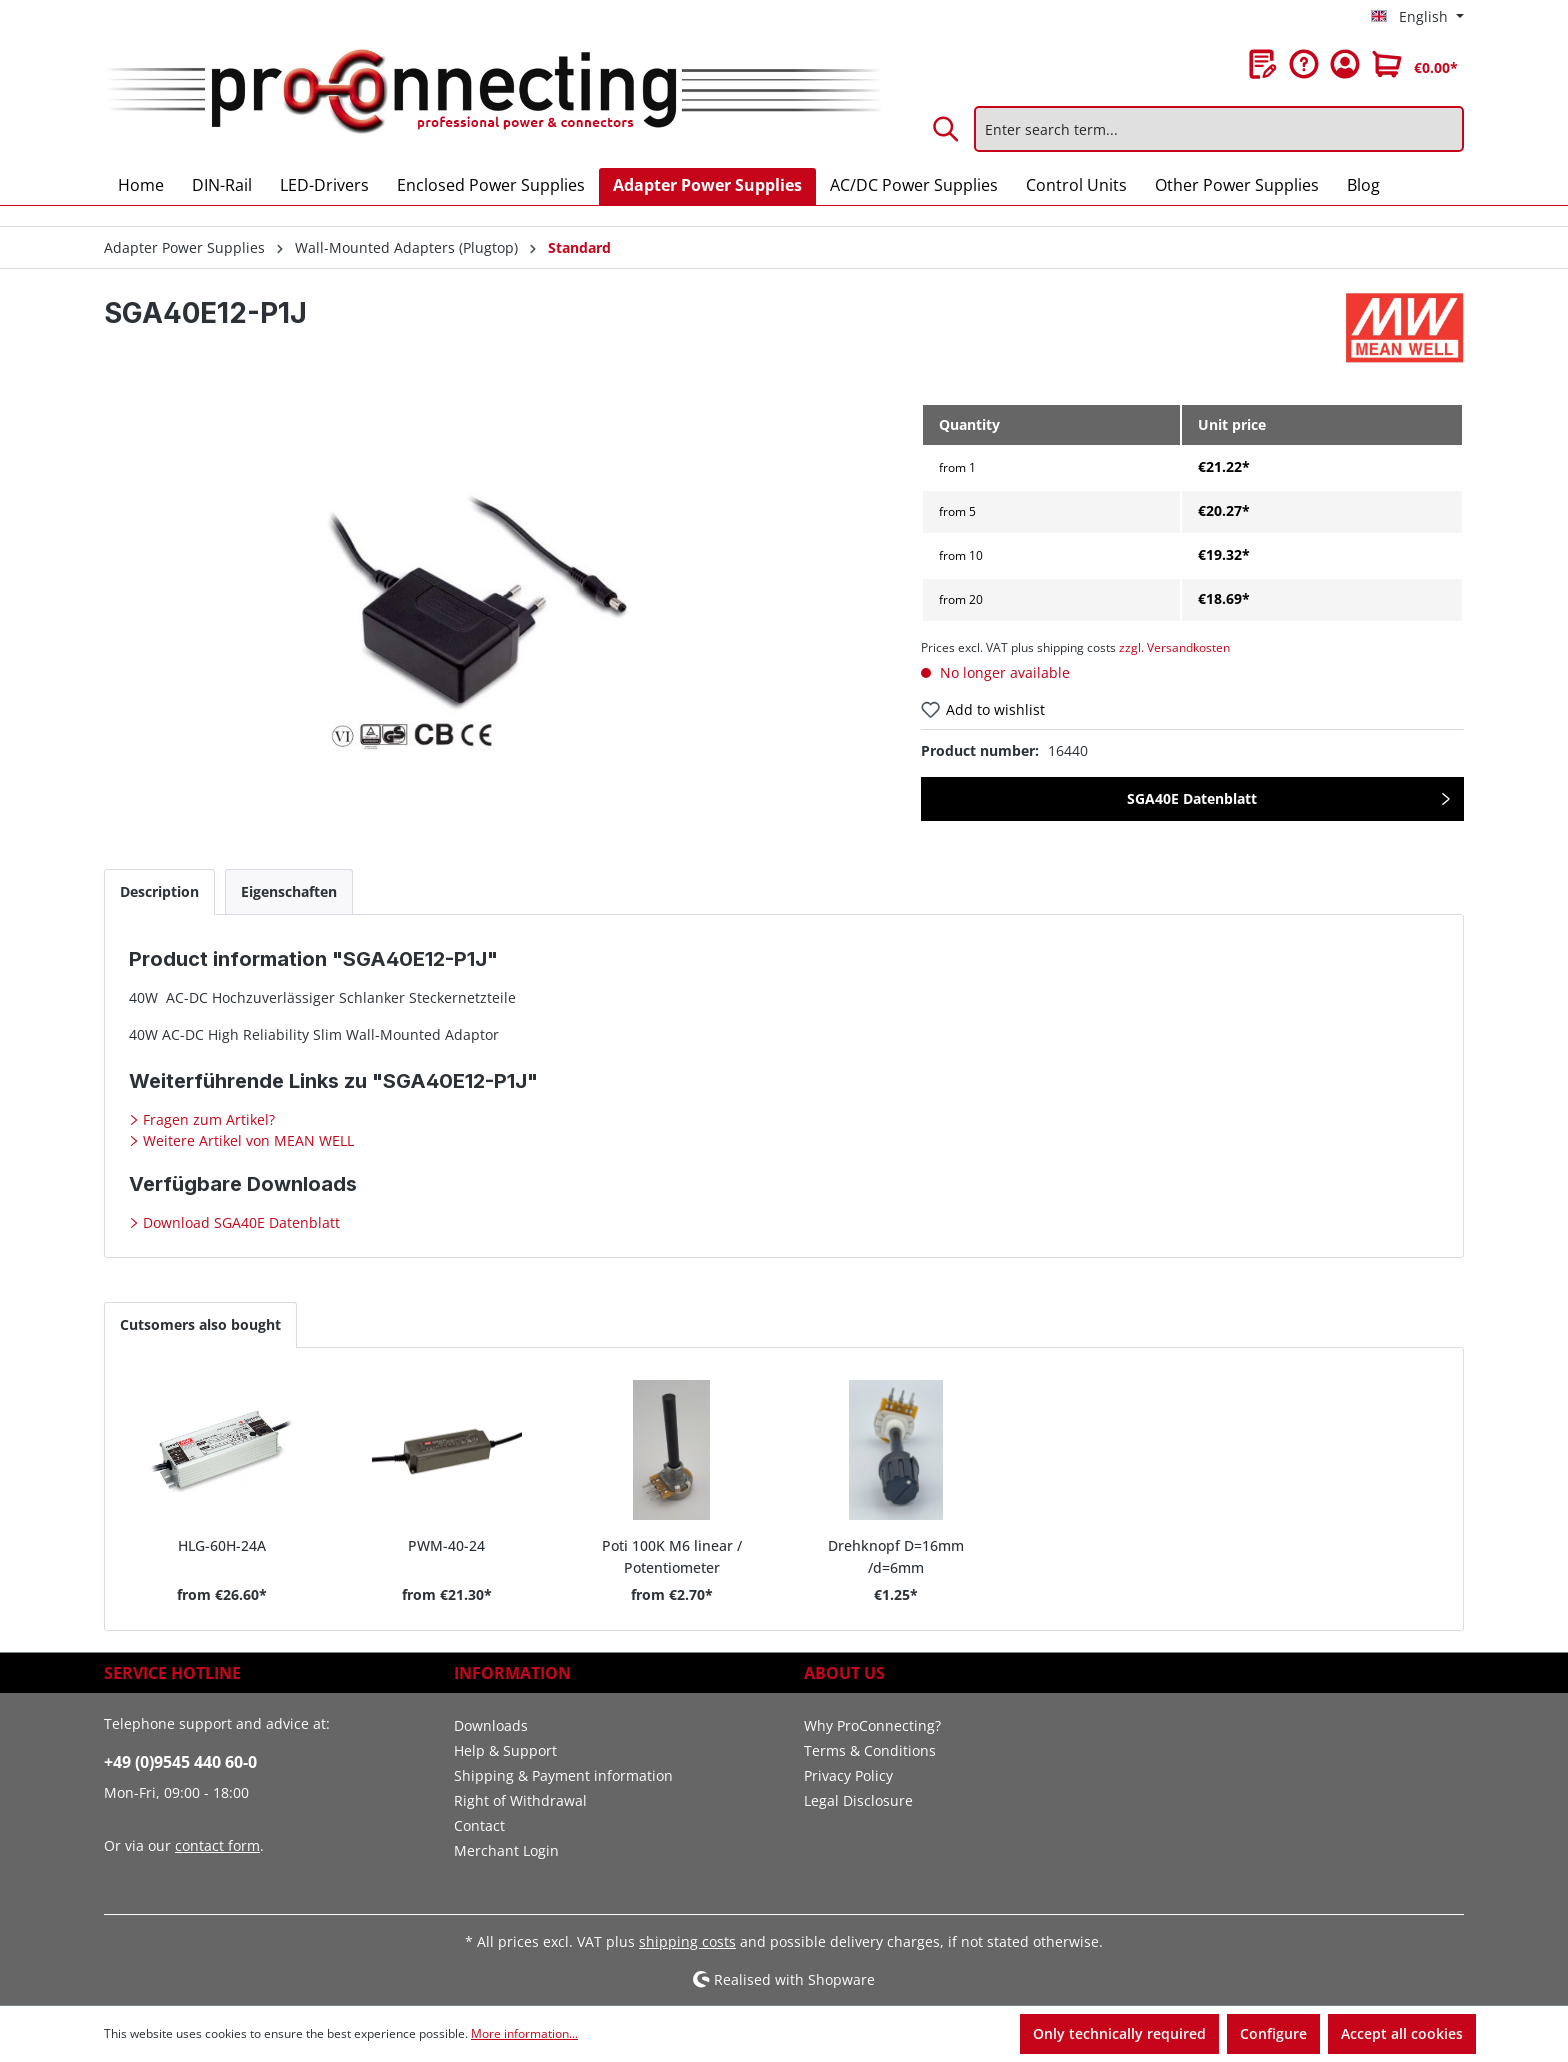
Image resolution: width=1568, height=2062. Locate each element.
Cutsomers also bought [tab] (200, 1324)
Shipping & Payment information (563, 1775)
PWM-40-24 (446, 1545)
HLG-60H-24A (222, 1545)
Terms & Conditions (870, 1750)
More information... (524, 2033)
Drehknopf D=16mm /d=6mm (896, 1555)
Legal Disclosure (858, 1800)
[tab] (159, 891)
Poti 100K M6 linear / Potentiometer (672, 1555)
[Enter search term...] (1219, 129)
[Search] (947, 129)
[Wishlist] (1263, 64)
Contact (479, 1825)
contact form (217, 1845)
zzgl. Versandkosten (1174, 647)
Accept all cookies (1402, 2033)
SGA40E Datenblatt (1192, 798)
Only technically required (1119, 2033)
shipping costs (687, 1941)
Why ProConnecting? (872, 1725)
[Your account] (1345, 64)
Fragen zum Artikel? (207, 1119)
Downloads (491, 1725)
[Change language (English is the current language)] (1417, 17)
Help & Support (505, 1750)
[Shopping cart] (1415, 64)
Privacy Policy (848, 1775)
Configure (1273, 2033)
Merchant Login (506, 1850)
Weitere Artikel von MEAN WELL (246, 1140)
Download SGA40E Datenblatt (239, 1222)
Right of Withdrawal (520, 1800)
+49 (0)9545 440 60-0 (180, 1762)
